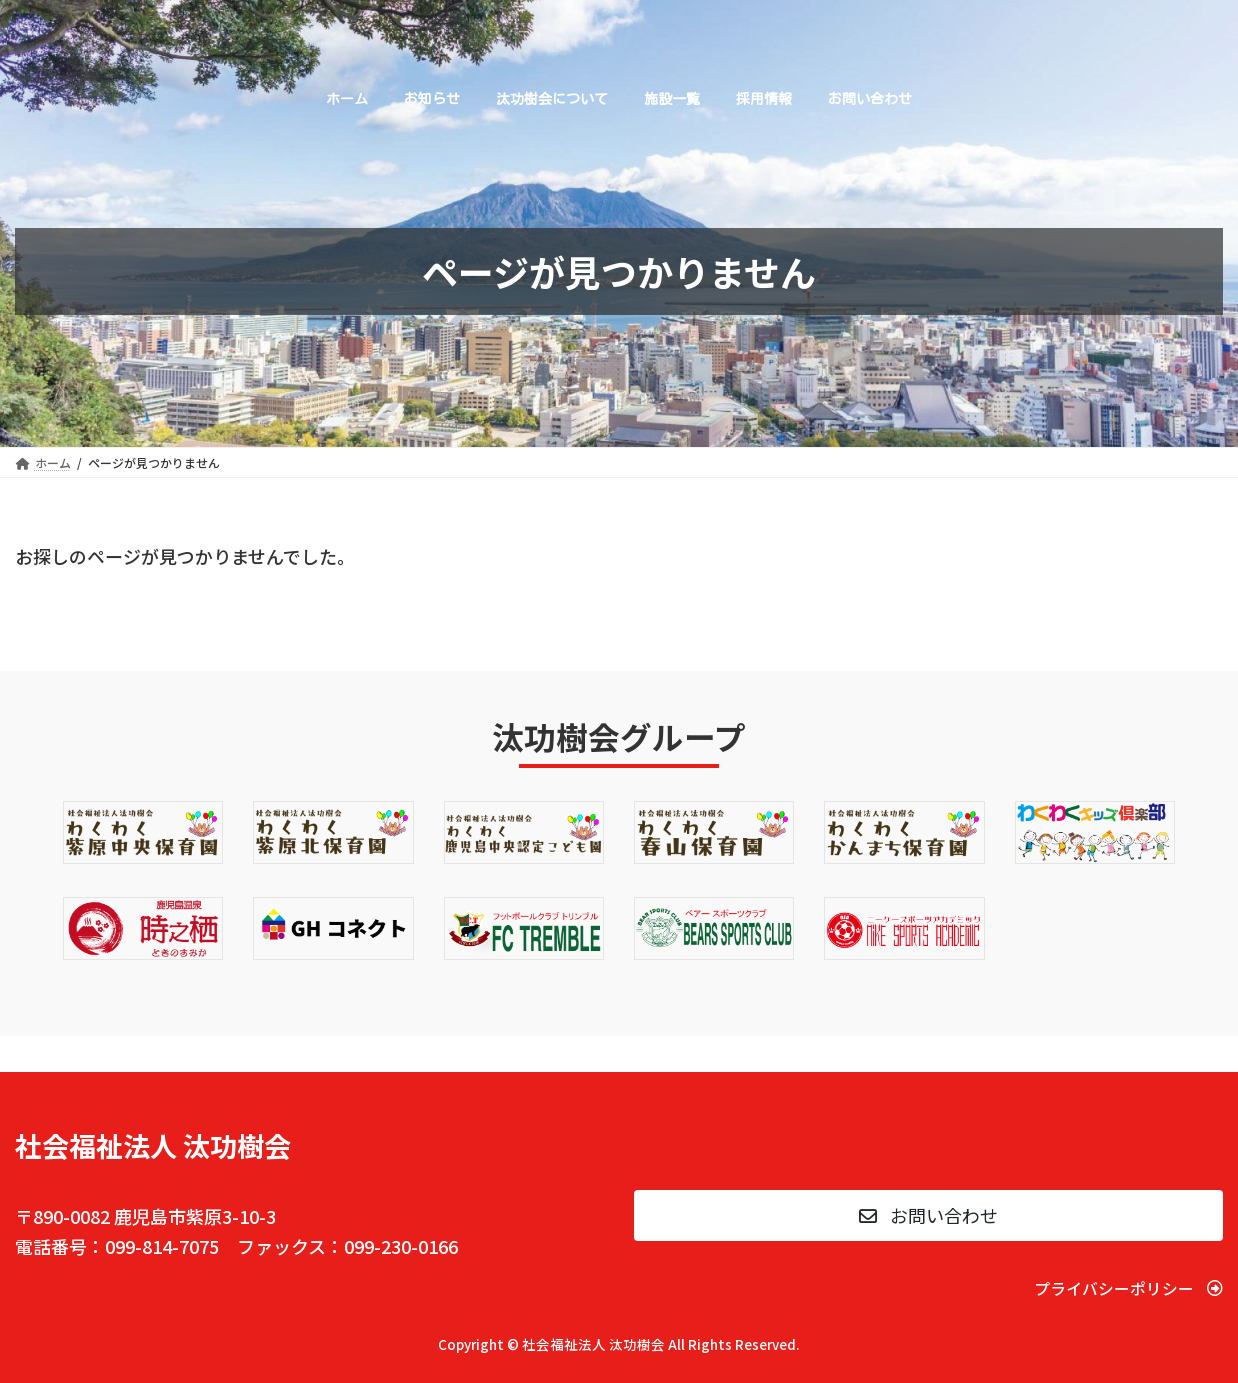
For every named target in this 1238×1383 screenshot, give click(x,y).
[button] (928, 1215)
